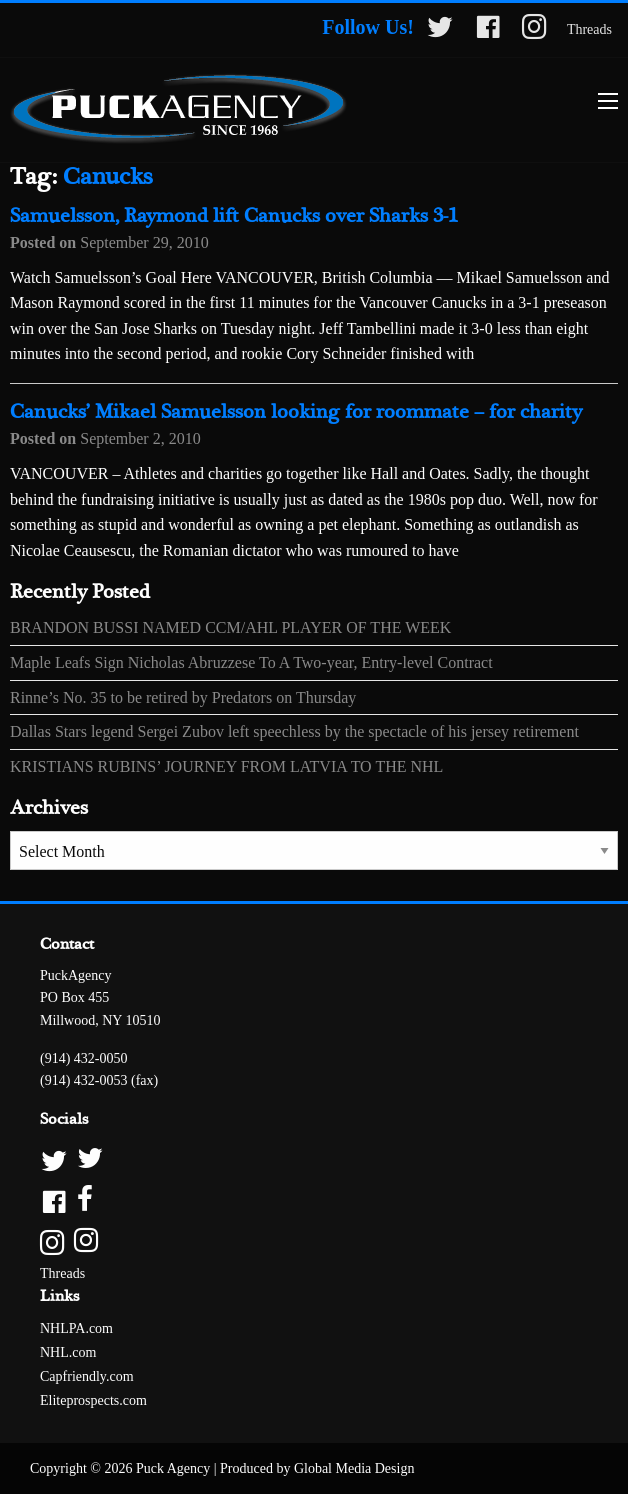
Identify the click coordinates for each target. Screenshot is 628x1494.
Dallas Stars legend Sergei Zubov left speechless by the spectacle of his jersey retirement (294, 731)
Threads (589, 29)
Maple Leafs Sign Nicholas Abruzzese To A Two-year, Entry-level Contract (251, 662)
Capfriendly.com (87, 1376)
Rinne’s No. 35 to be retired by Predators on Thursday (183, 697)
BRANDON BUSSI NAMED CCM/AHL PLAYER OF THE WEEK (230, 627)
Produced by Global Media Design (317, 1468)
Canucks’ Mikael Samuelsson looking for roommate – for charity (296, 412)
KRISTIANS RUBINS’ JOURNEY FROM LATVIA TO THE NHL (226, 766)
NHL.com (68, 1352)
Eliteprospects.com (93, 1400)
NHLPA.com (76, 1328)
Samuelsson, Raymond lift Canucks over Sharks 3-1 (234, 216)
